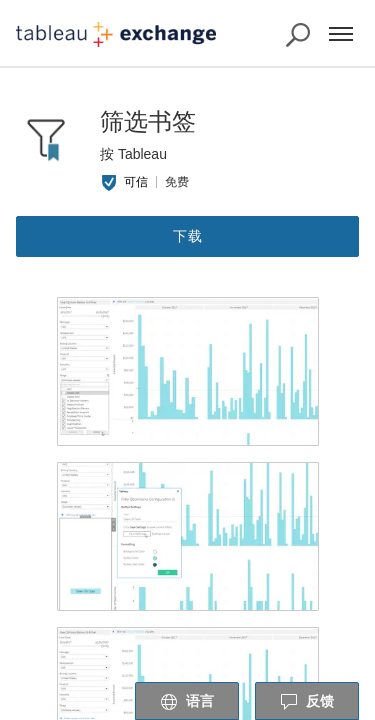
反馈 (307, 702)
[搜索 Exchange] (298, 35)
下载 (188, 236)
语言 (187, 702)
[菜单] (341, 34)
